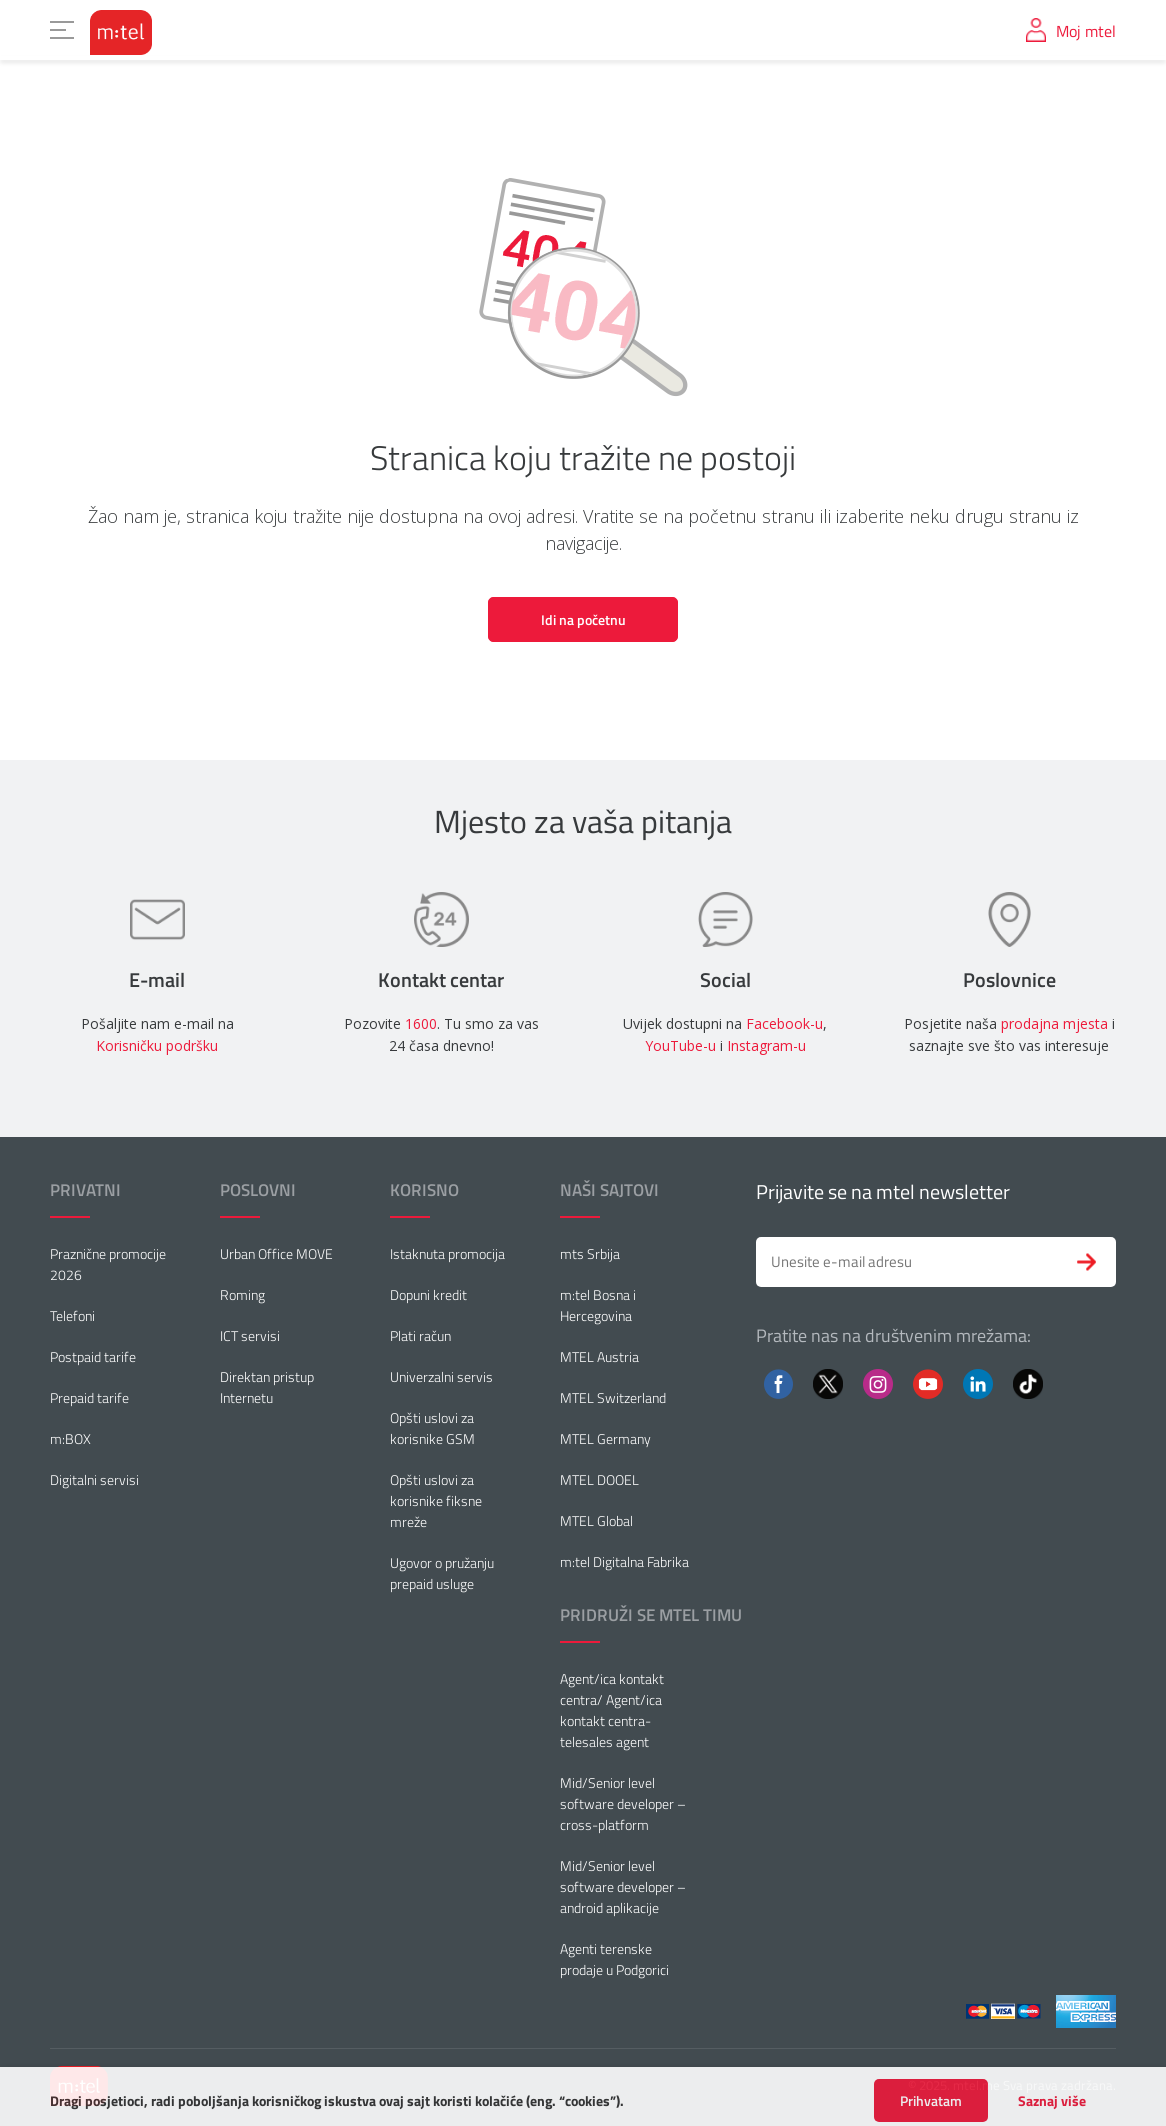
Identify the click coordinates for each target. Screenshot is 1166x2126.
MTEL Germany (605, 1438)
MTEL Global (596, 1520)
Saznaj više (1052, 2116)
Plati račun (420, 1335)
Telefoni (72, 1315)
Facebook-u (784, 1023)
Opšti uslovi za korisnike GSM (432, 1428)
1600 (421, 1023)
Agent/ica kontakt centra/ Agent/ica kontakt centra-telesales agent (612, 1710)
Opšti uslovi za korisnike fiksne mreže (436, 1500)
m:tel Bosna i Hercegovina (598, 1305)
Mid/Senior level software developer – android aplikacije (623, 1886)
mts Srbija (590, 1253)
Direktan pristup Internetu (267, 1387)
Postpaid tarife (93, 1356)
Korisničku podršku (157, 1045)
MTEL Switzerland (613, 1397)
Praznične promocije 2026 (108, 1264)
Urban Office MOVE (276, 1253)
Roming (242, 1294)
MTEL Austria (599, 1356)
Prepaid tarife (89, 1397)
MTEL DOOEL (599, 1479)
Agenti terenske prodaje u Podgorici (614, 1959)
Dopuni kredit (428, 1294)
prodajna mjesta (1054, 1023)
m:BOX (70, 1438)
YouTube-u (680, 1045)
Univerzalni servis (441, 1376)
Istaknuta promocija (447, 1253)
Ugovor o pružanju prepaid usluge (442, 1573)
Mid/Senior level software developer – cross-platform (623, 1803)
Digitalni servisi (94, 1479)
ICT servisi (250, 1335)
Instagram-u (766, 1045)
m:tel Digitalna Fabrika (624, 1561)
